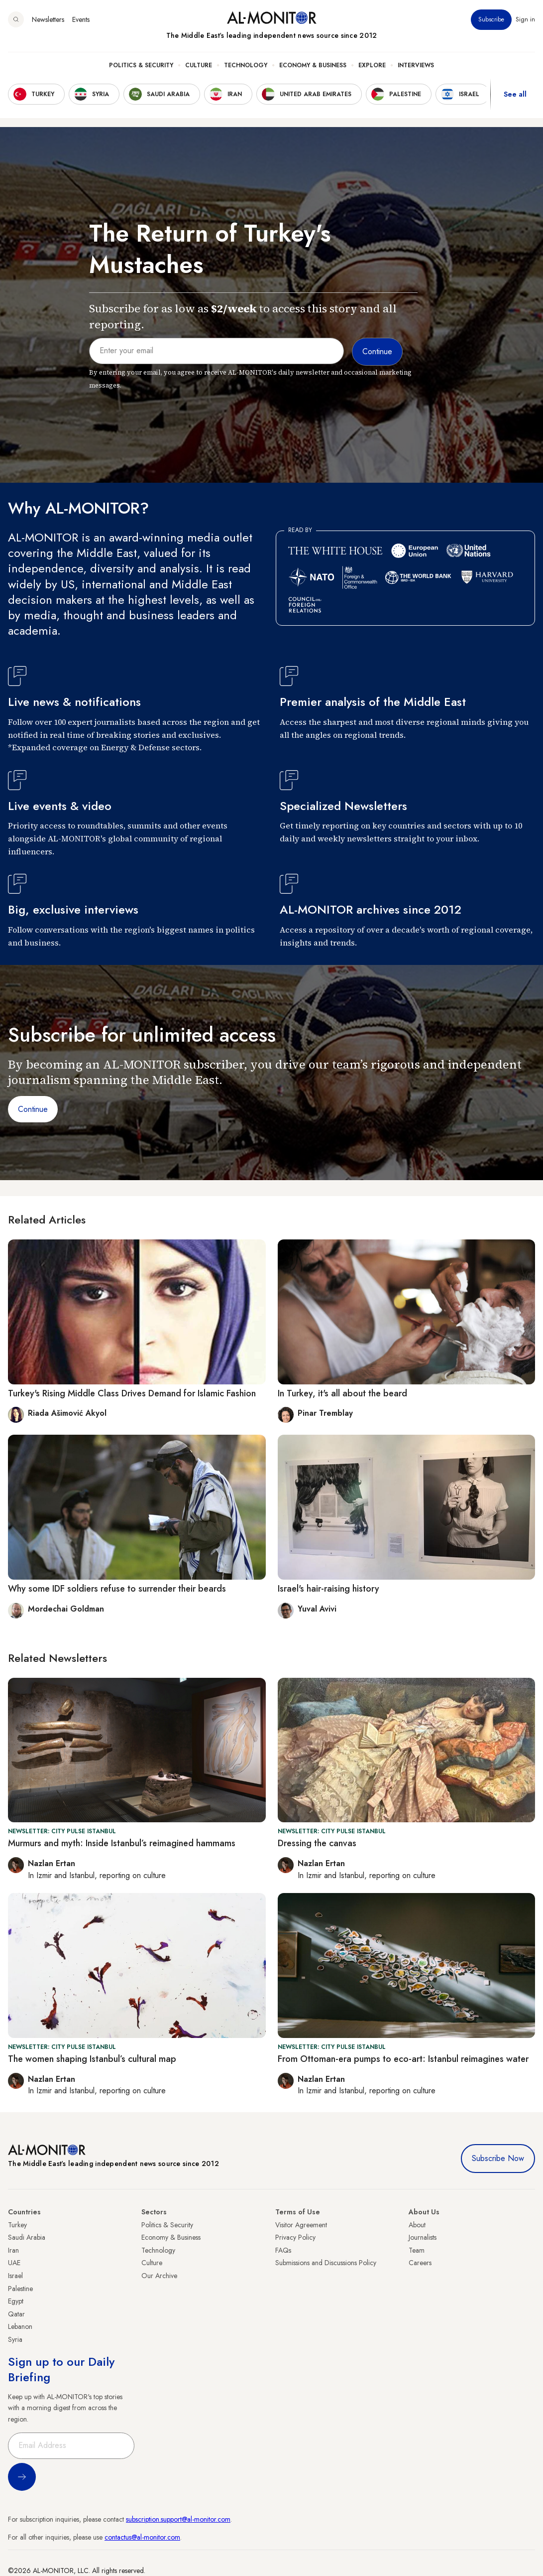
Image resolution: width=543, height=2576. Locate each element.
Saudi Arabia (26, 2237)
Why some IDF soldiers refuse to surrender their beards (117, 1588)
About (417, 2225)
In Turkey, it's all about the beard (342, 1393)
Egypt (15, 2301)
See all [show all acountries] (515, 94)
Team (417, 2250)
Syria (15, 2339)
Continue (33, 1109)
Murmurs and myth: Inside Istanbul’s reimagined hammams (121, 1843)
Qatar (16, 2314)
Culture (198, 65)
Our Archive (159, 2276)
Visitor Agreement (301, 2225)
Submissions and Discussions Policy (325, 2263)
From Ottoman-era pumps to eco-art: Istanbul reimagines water (403, 2058)
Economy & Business (312, 65)
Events (81, 19)
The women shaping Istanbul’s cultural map (92, 2058)
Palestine (20, 2289)
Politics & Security (141, 65)
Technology (245, 65)
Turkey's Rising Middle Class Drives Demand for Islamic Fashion (132, 1393)
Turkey (17, 2225)
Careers (420, 2263)
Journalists (422, 2237)
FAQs (283, 2250)
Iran (13, 2250)
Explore (372, 65)
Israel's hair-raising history (328, 1588)
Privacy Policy (295, 2237)
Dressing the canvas (317, 1843)
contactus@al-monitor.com (142, 2537)
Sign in (525, 19)
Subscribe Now (498, 2158)
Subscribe (491, 19)
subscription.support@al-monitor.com (178, 2519)
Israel (15, 2276)
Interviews (416, 65)
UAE (14, 2263)
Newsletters (48, 19)
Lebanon (20, 2326)
